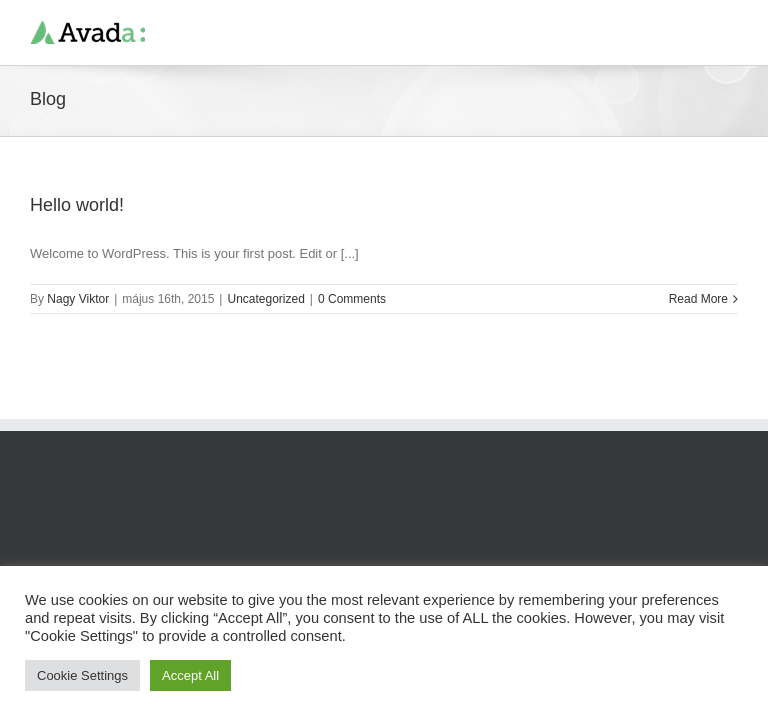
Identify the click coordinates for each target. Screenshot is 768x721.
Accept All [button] (190, 675)
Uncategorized (265, 299)
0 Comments (352, 299)
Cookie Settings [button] (82, 675)
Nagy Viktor (78, 299)
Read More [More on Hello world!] (698, 299)
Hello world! (77, 205)
